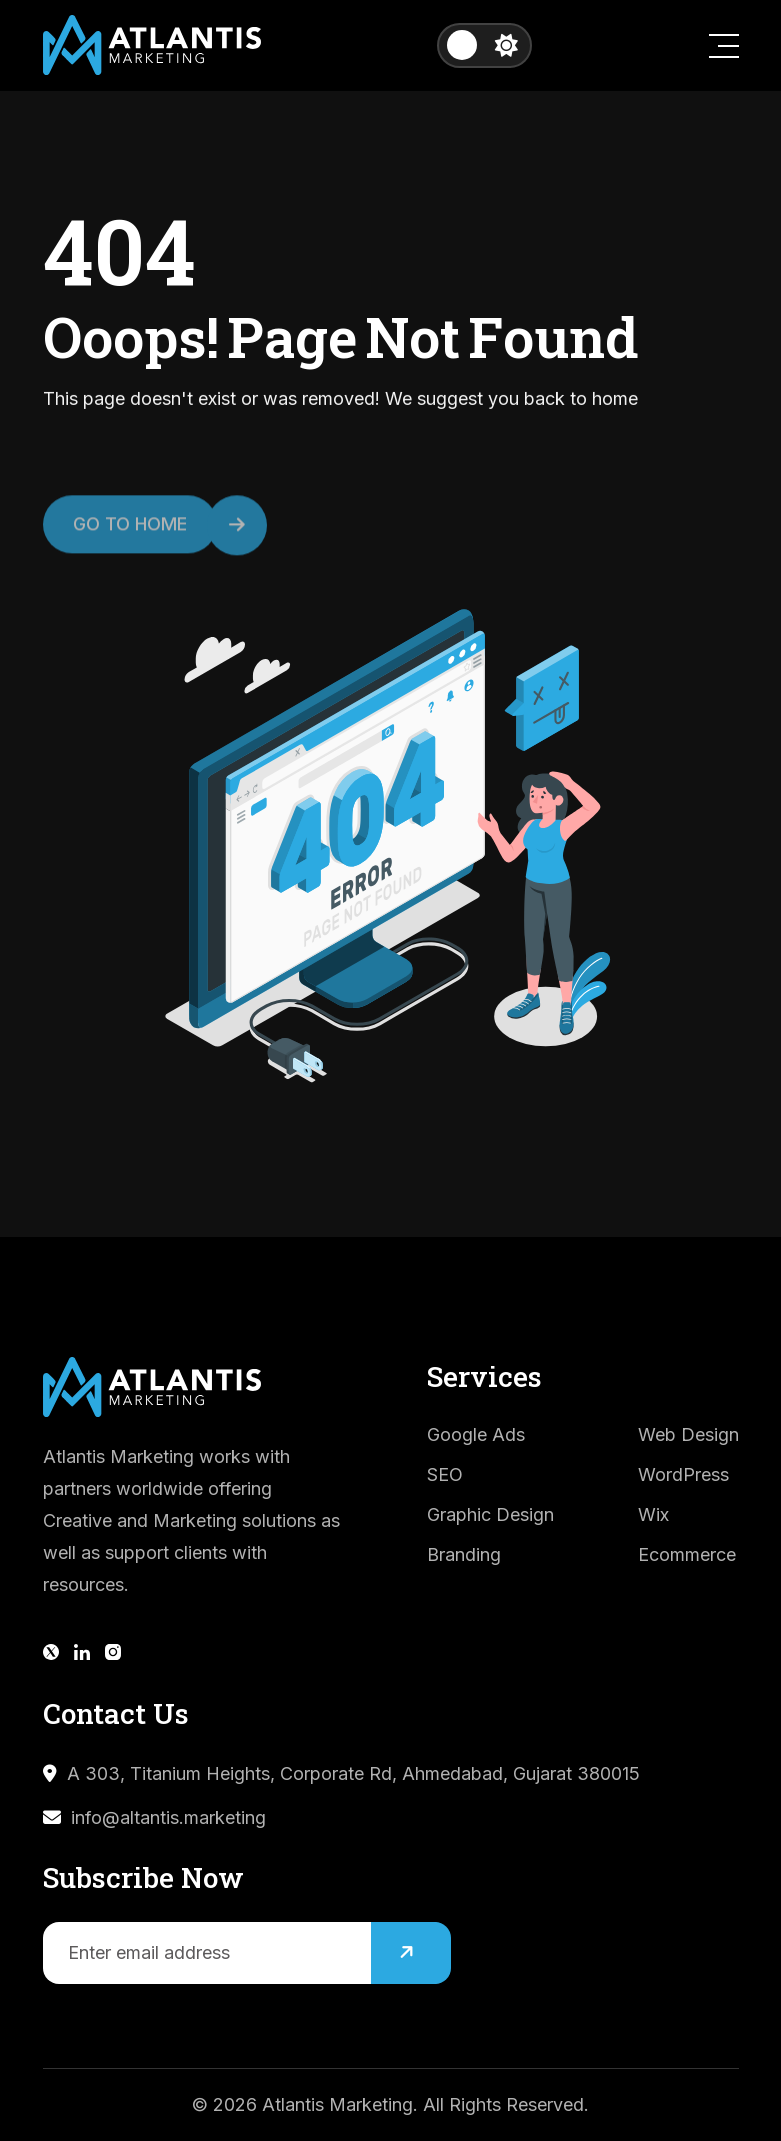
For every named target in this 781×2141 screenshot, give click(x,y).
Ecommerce (687, 1554)
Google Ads (476, 1434)
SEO (445, 1474)
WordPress (683, 1474)
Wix (653, 1514)
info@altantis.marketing (168, 1817)
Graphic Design (490, 1514)
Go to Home (145, 537)
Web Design (688, 1434)
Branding (464, 1554)
